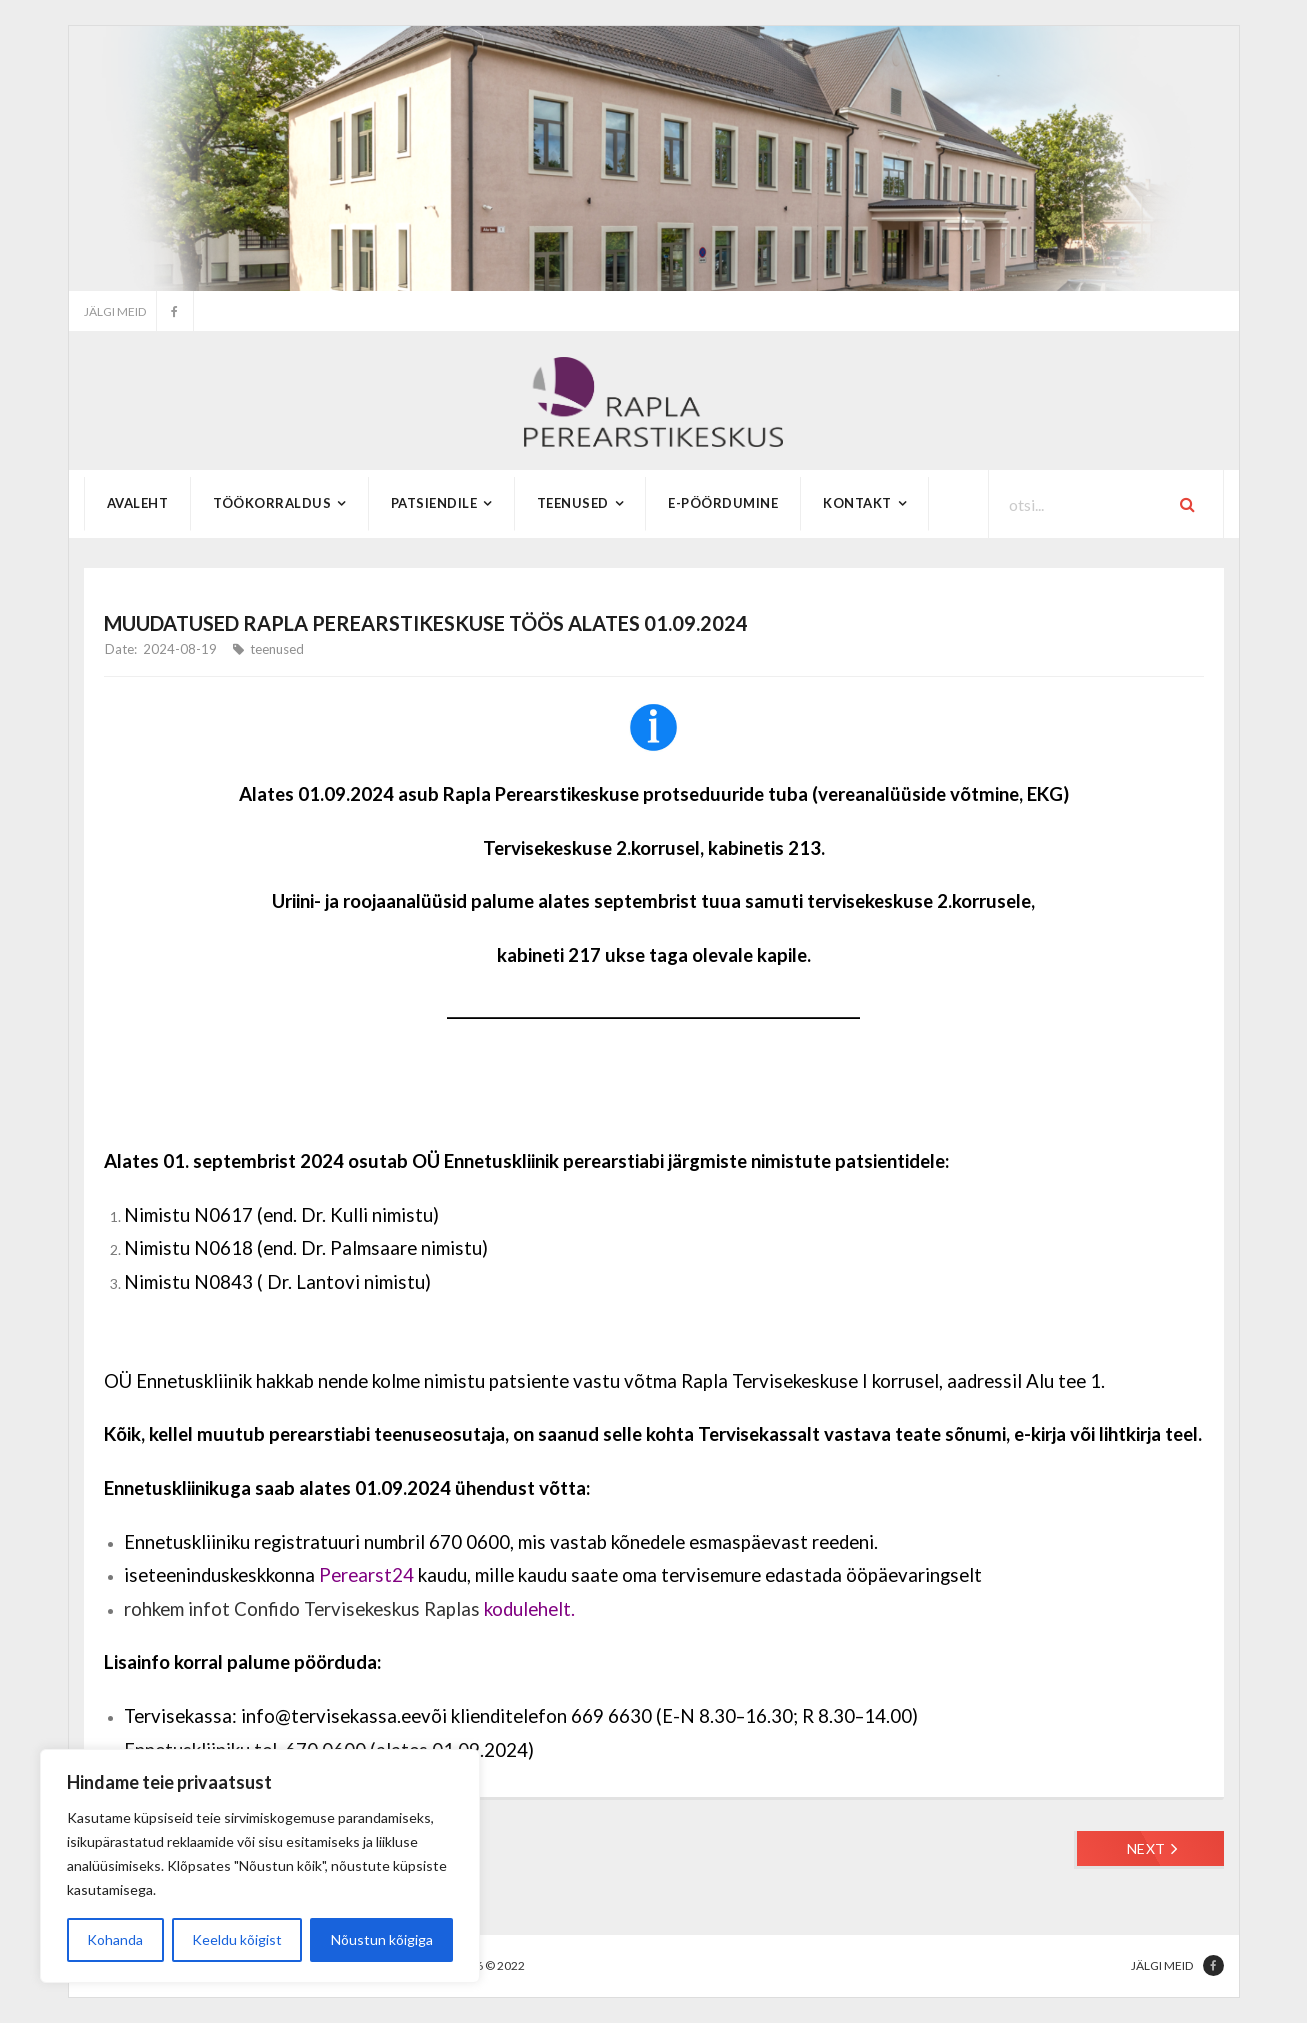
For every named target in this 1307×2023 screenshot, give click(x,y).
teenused (277, 649)
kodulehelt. (529, 1609)
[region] (260, 1866)
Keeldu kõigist (237, 1939)
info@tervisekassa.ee (331, 1716)
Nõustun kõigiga (382, 1939)
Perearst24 (366, 1575)
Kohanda (115, 1939)
